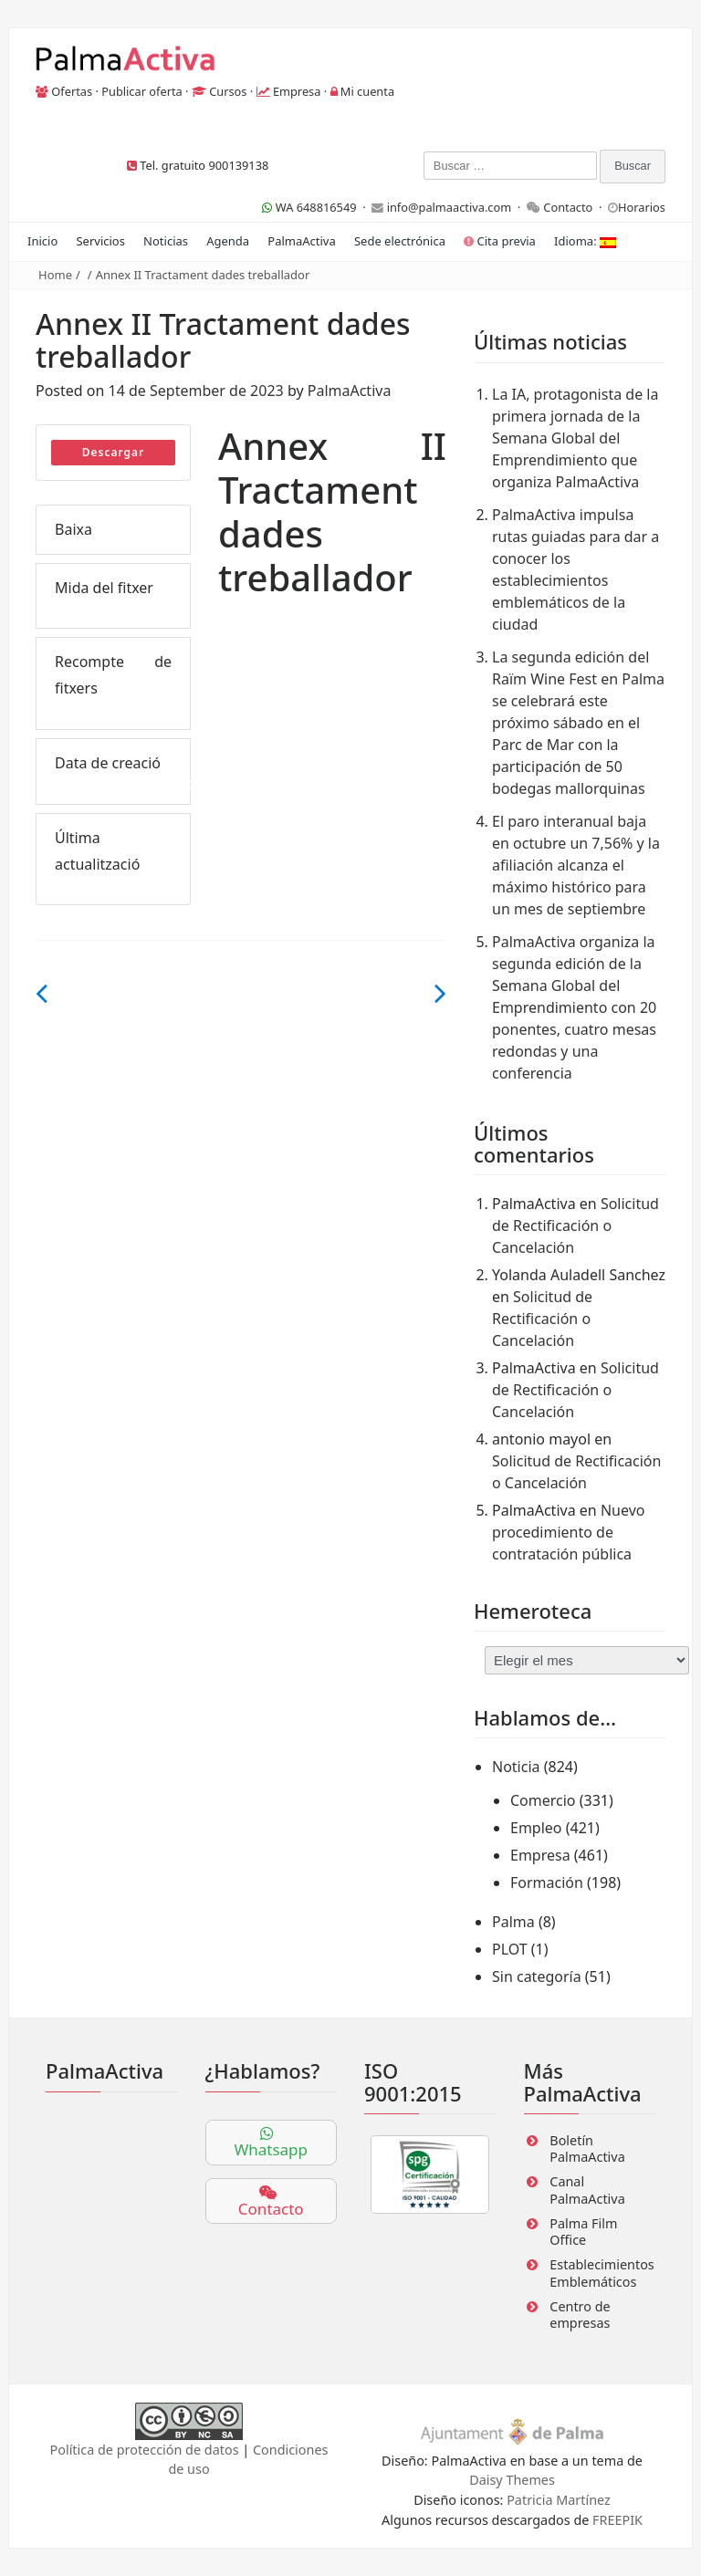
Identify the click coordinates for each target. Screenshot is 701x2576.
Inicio (42, 241)
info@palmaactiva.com (449, 207)
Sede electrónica (399, 241)
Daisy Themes (512, 2479)
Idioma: (585, 241)
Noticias (165, 241)
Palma (513, 1922)
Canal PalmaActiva (586, 2190)
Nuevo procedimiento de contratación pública (568, 1532)
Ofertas (71, 91)
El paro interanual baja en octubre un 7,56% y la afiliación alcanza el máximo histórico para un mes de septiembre (576, 865)
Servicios (100, 241)
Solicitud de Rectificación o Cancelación (575, 1225)
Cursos (227, 91)
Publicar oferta (142, 91)
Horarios (641, 207)
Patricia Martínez (559, 2499)
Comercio (543, 1800)
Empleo (536, 1828)
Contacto (567, 207)
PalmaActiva (301, 241)
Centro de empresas (579, 2315)
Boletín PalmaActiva (586, 2149)
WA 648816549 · (316, 207)
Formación (546, 1882)
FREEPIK (617, 2520)
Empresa (297, 91)
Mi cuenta (367, 91)
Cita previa (500, 241)
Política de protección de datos (144, 2449)
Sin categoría (536, 1976)
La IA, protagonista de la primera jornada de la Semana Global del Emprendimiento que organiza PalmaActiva (575, 438)
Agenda (227, 241)
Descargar (113, 452)
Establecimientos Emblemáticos (601, 2273)
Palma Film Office (583, 2232)
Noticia (516, 1767)
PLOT (510, 1949)
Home (55, 274)
